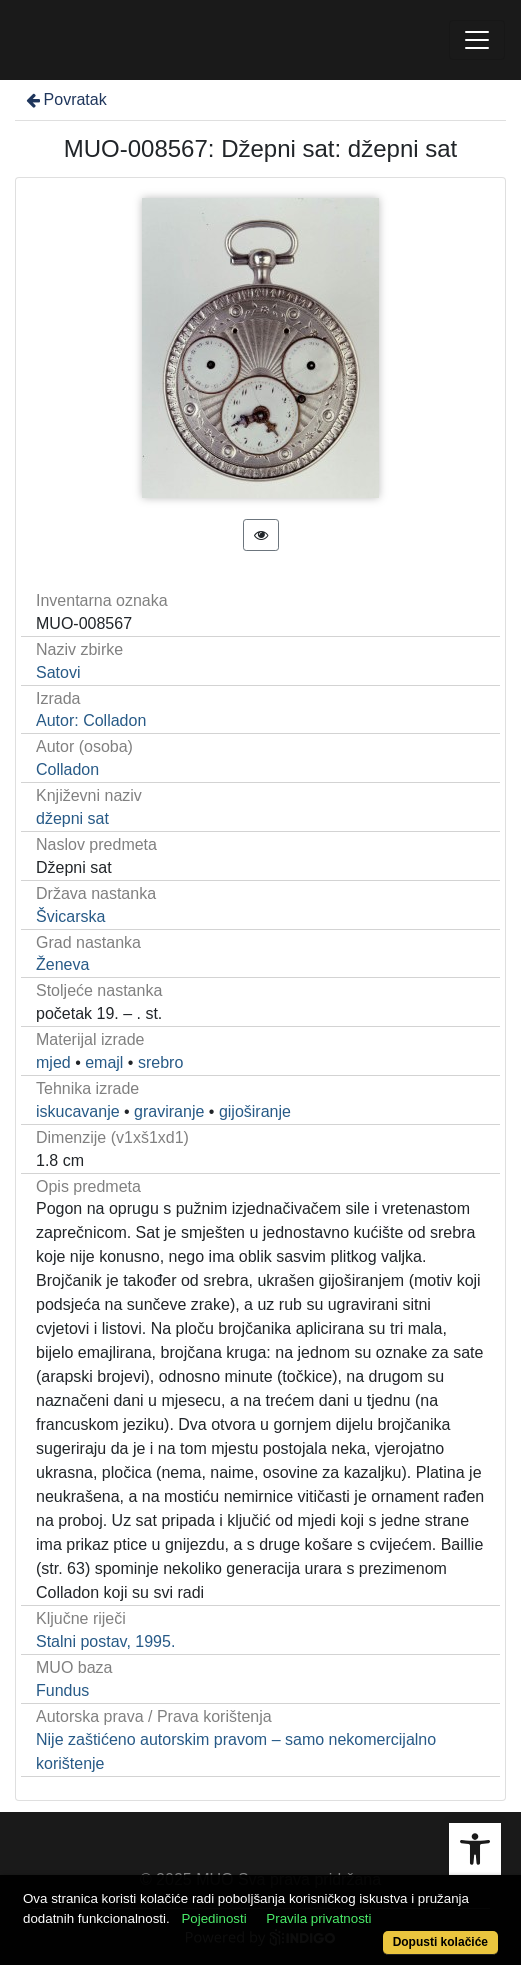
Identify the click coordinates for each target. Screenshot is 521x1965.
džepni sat (72, 818)
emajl (104, 1062)
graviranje (169, 1111)
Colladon (67, 769)
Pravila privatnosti (318, 1918)
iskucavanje (78, 1111)
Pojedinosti (213, 1918)
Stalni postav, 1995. (105, 1641)
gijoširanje (255, 1111)
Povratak (65, 99)
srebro (160, 1062)
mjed (53, 1062)
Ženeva (62, 964)
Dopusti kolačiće (440, 1942)
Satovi (58, 672)
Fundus (62, 1690)
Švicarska (70, 916)
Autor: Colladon (91, 720)
